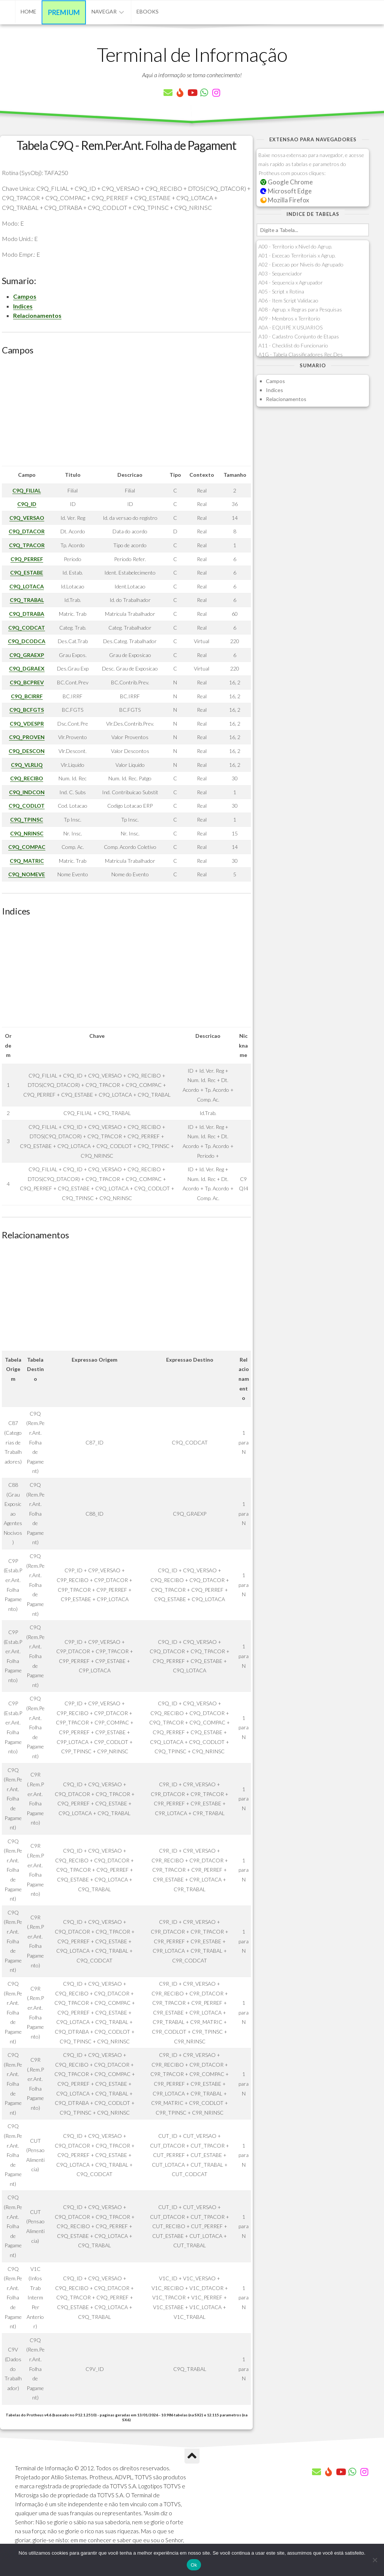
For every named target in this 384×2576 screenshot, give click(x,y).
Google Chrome (286, 182)
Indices (23, 306)
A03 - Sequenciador (280, 273)
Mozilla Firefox (284, 200)
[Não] (374, 2560)
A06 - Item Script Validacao (288, 300)
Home (28, 11)
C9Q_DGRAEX (27, 668)
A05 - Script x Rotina (281, 291)
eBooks (147, 11)
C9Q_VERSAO (26, 518)
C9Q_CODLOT (27, 805)
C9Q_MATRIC (27, 861)
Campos (24, 296)
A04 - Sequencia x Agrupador (290, 282)
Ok (193, 2565)
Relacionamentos (37, 315)
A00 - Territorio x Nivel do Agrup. (295, 246)
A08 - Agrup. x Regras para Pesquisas (300, 309)
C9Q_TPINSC (26, 819)
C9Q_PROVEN (27, 737)
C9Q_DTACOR (27, 531)
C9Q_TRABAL (27, 600)
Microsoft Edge (286, 191)
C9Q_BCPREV (27, 682)
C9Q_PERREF (26, 559)
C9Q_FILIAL (26, 490)
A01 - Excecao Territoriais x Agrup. (297, 255)
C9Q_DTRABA (26, 614)
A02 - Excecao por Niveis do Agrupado (301, 264)
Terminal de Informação (192, 54)
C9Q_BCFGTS (26, 709)
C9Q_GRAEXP (26, 655)
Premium (64, 12)
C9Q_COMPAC (26, 847)
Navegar (104, 11)
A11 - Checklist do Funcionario (293, 345)
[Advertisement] (126, 413)
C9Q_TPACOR (27, 545)
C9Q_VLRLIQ (27, 765)
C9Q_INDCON (27, 792)
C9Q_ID (26, 504)
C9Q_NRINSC (27, 833)
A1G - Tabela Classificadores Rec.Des (300, 354)
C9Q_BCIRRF (27, 696)
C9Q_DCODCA (26, 641)
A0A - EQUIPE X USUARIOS (290, 327)
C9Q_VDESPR (27, 723)
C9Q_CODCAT (26, 627)
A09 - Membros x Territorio (289, 318)
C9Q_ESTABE (26, 572)
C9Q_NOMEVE (26, 874)
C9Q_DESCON (27, 751)
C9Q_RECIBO (26, 778)
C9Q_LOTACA (26, 586)
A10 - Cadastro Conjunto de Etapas (298, 336)
